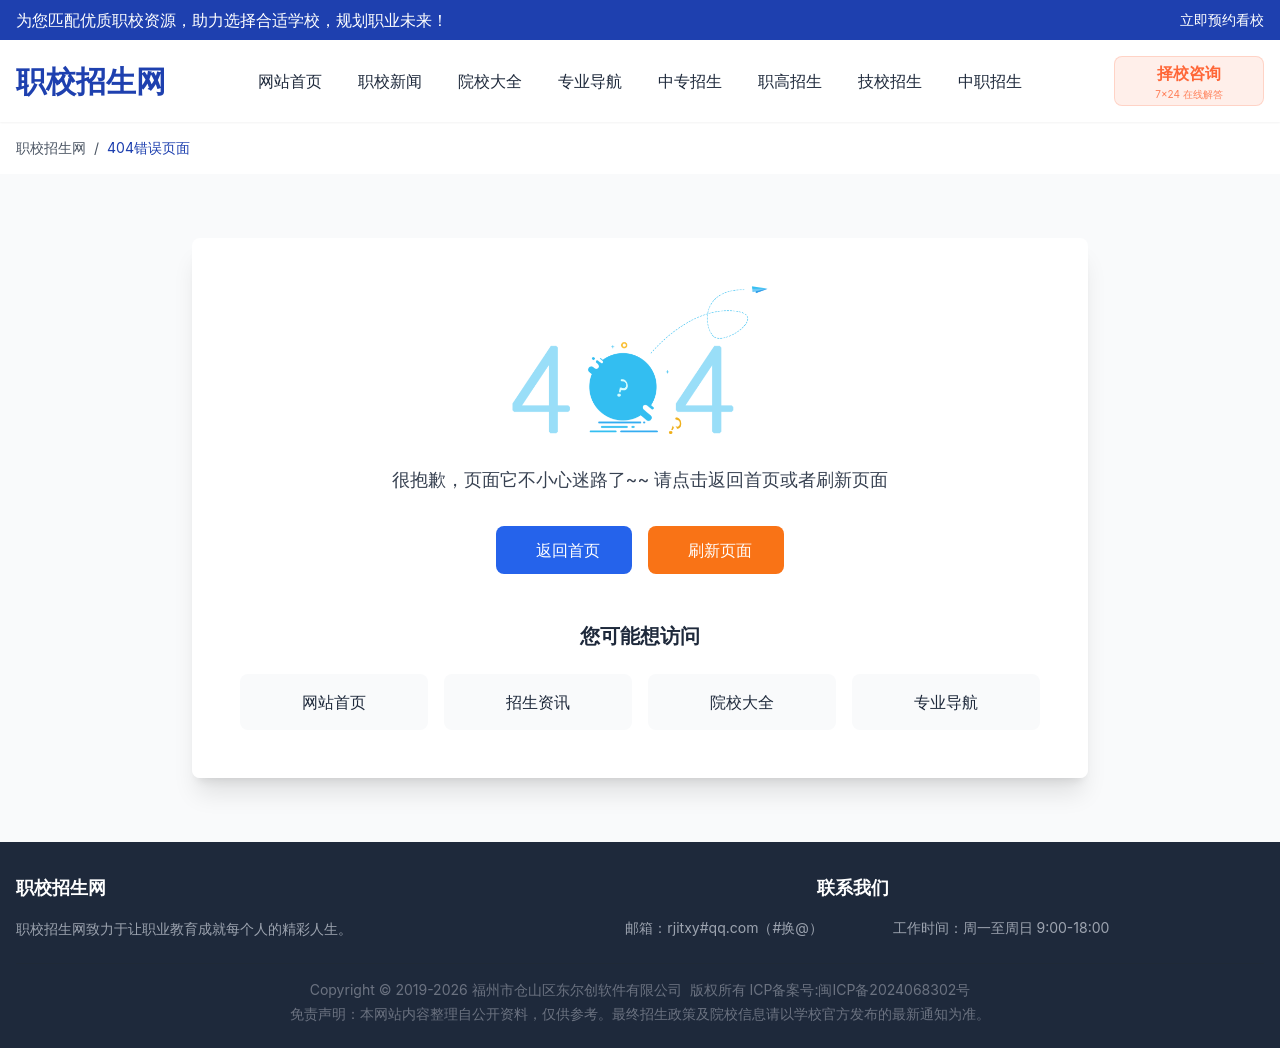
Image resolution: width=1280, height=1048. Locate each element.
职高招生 (790, 81)
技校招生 (890, 81)
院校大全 (490, 81)
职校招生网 (51, 147)
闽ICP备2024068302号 (894, 989)
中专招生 (690, 81)
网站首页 (290, 81)
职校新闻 (390, 81)
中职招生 (990, 81)
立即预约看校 (1222, 19)
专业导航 (590, 81)
